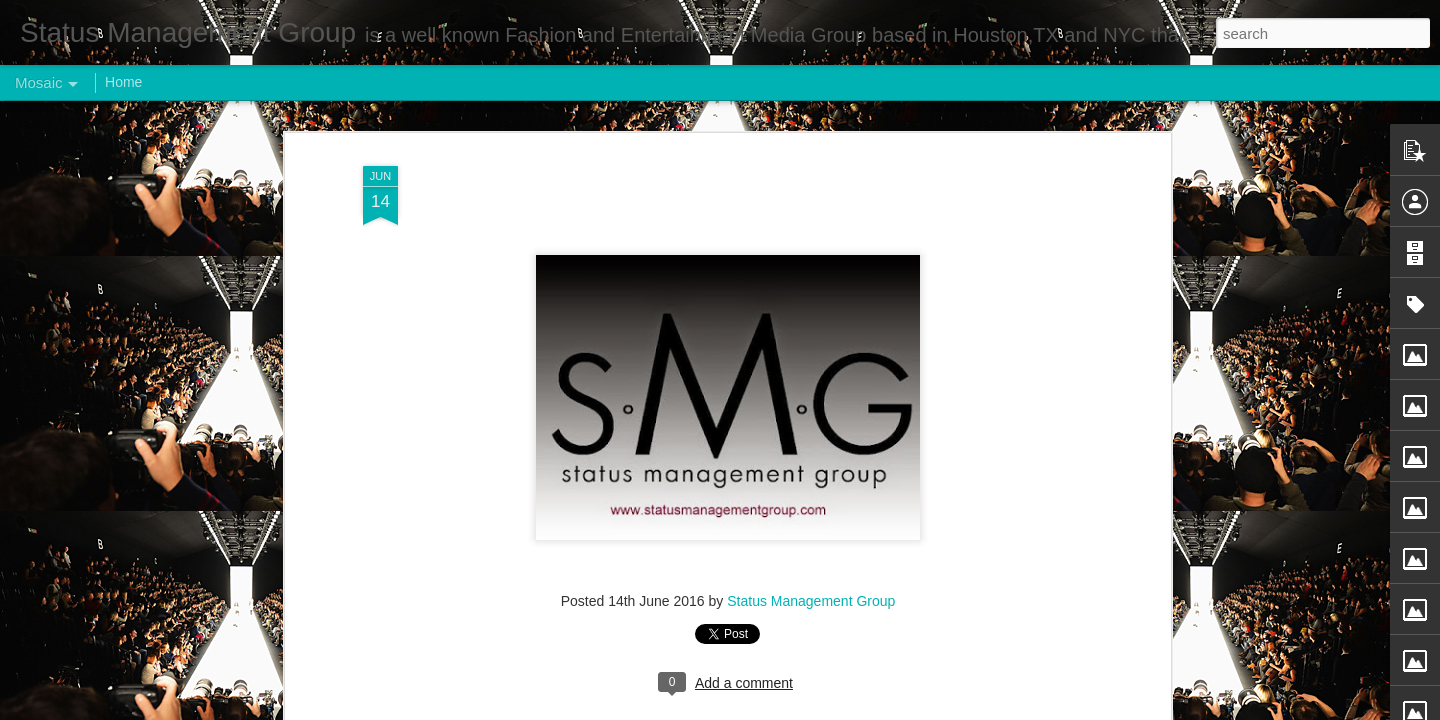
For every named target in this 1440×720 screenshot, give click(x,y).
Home (123, 82)
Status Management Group (811, 601)
